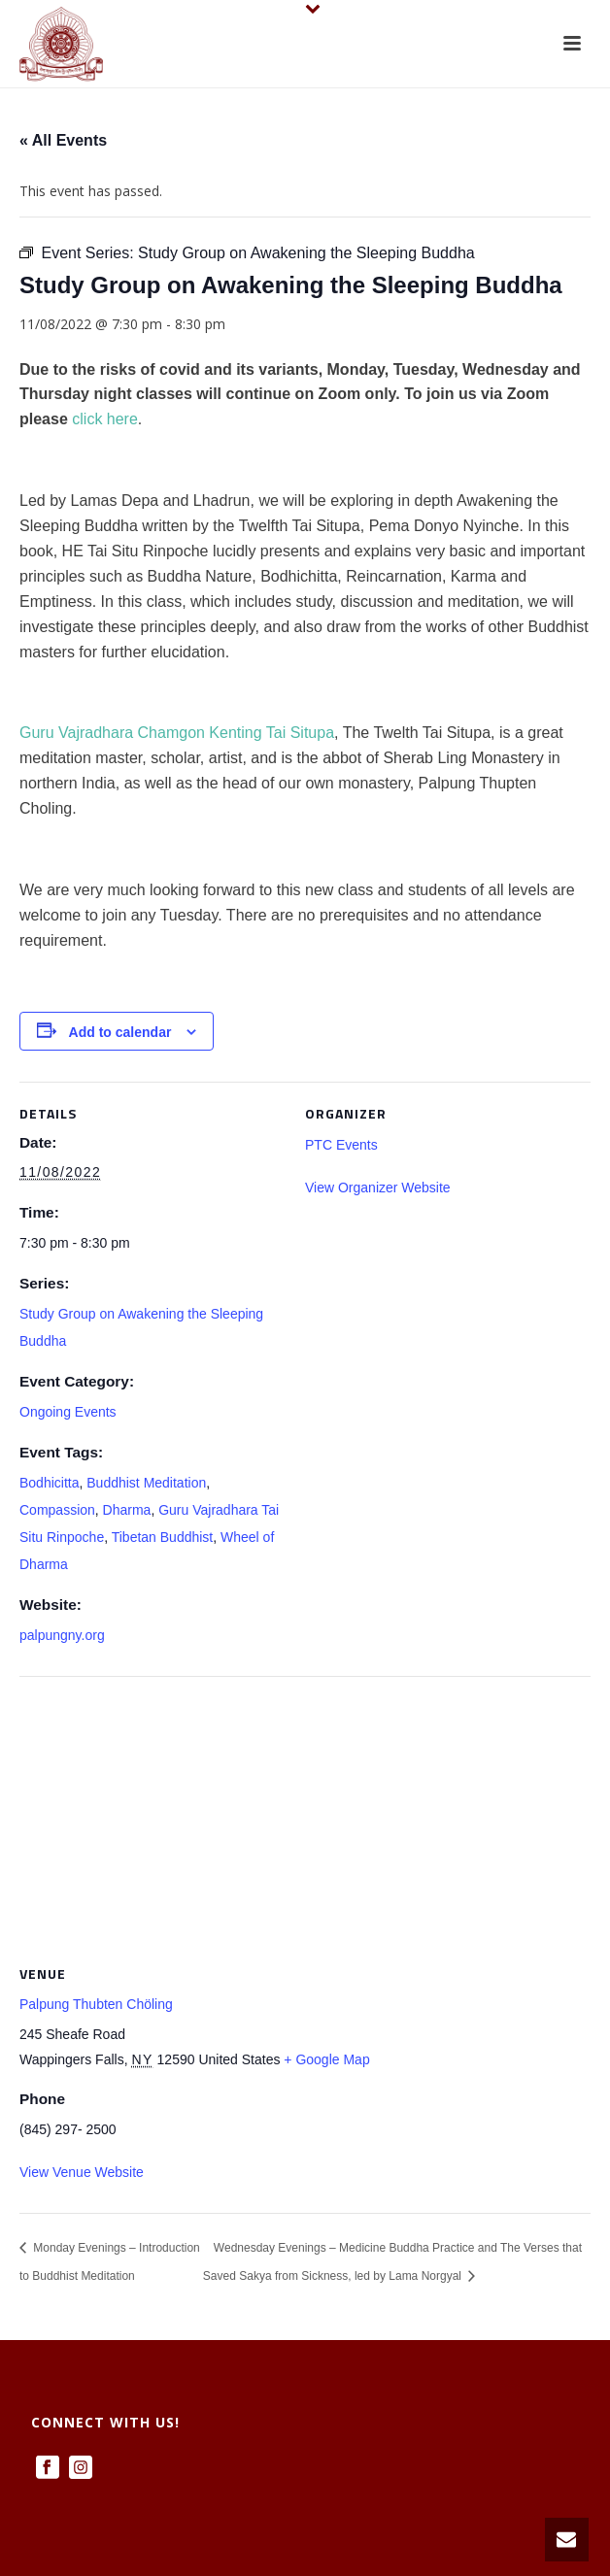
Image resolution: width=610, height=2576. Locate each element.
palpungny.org (62, 1635)
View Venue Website (81, 2172)
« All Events (63, 140)
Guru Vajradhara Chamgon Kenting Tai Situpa (176, 732)
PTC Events (341, 1145)
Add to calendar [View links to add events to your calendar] (120, 1032)
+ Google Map (326, 2059)
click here (105, 419)
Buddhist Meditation (146, 1482)
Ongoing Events (68, 1412)
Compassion (57, 1510)
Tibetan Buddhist (163, 1537)
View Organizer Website (378, 1187)
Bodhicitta (49, 1482)
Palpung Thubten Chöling (96, 2004)
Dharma (127, 1510)
